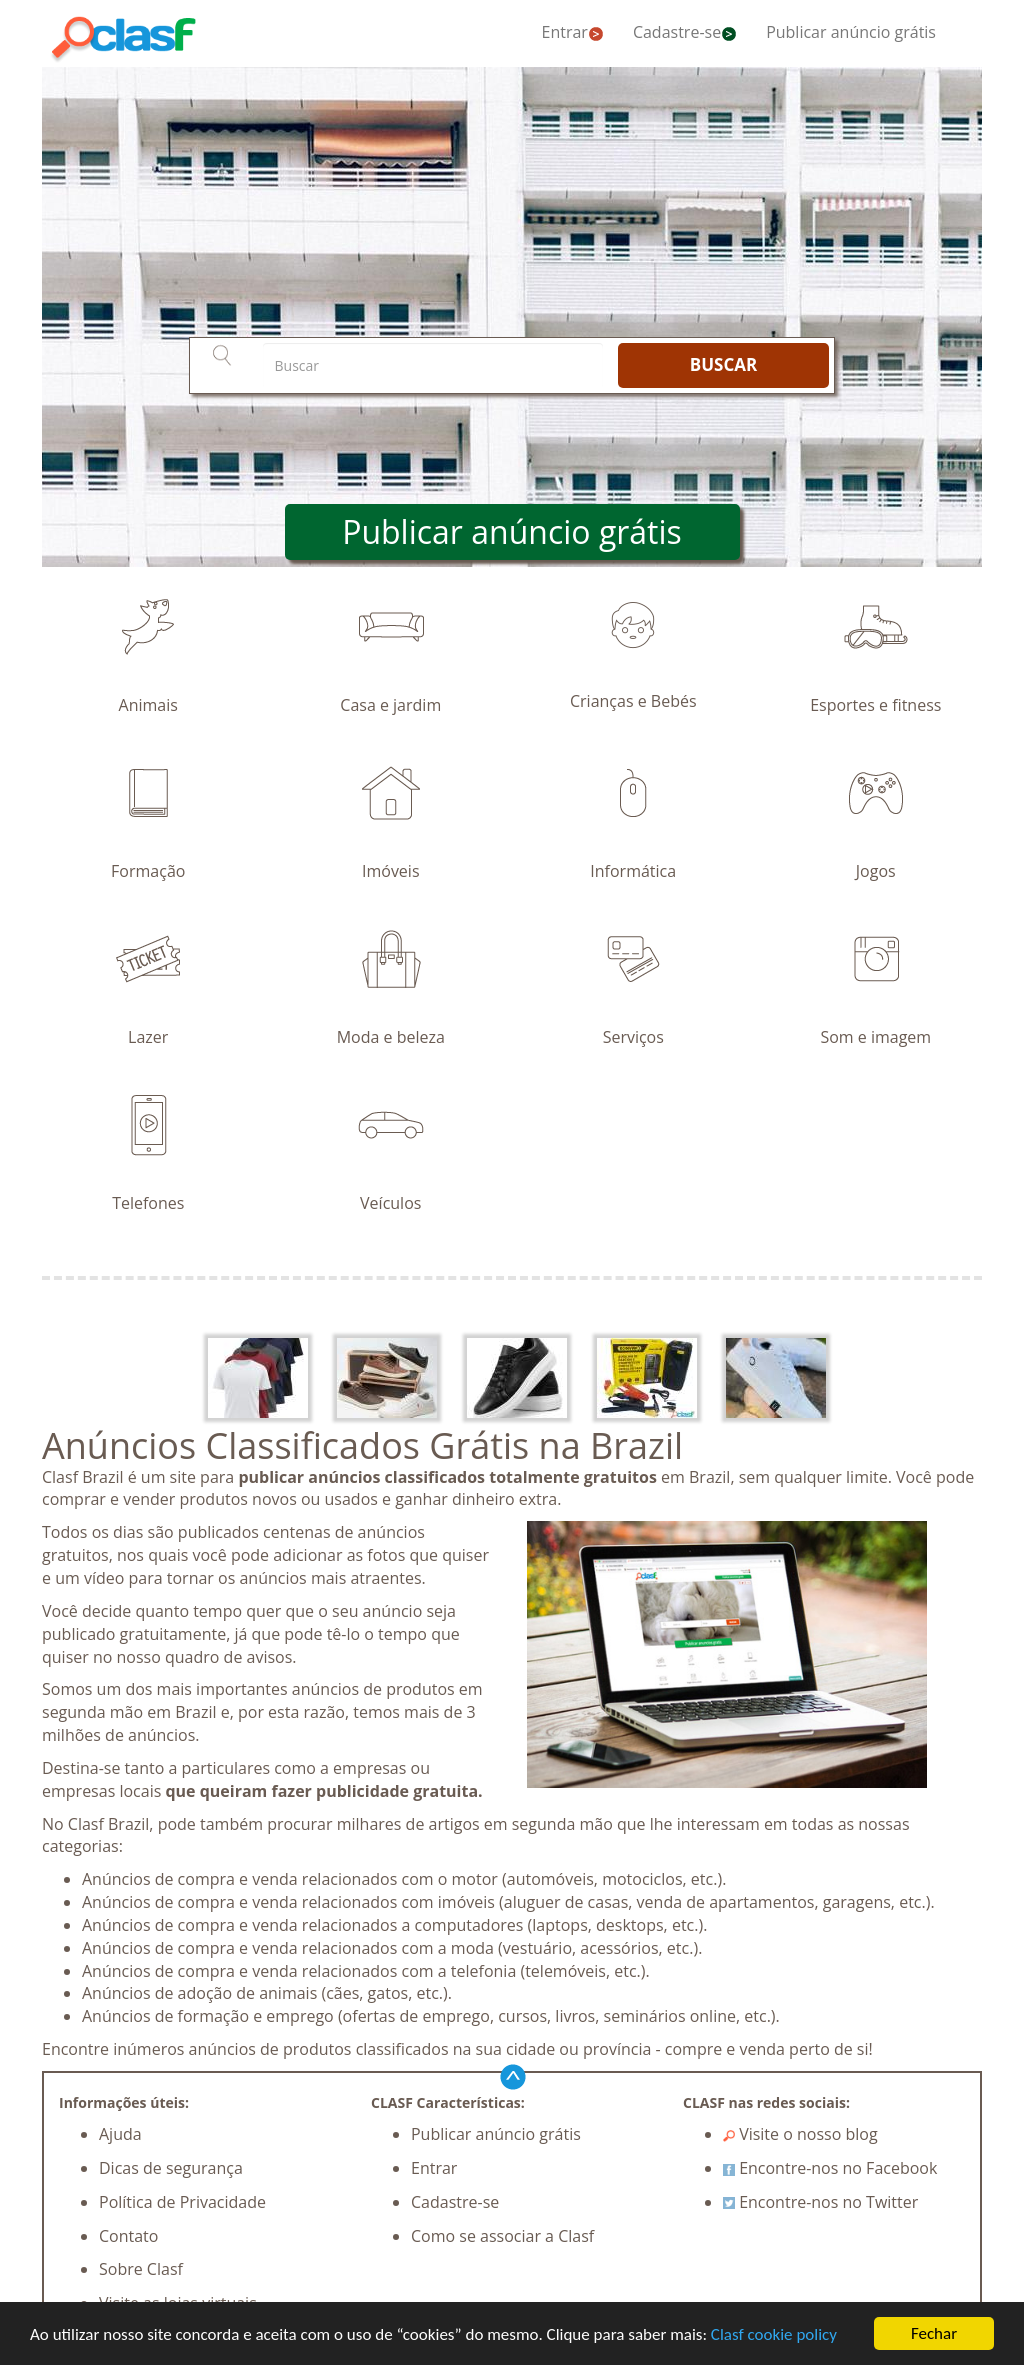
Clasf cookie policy (774, 2335)
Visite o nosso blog (800, 2134)
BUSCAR (723, 364)
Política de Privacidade (182, 2202)
